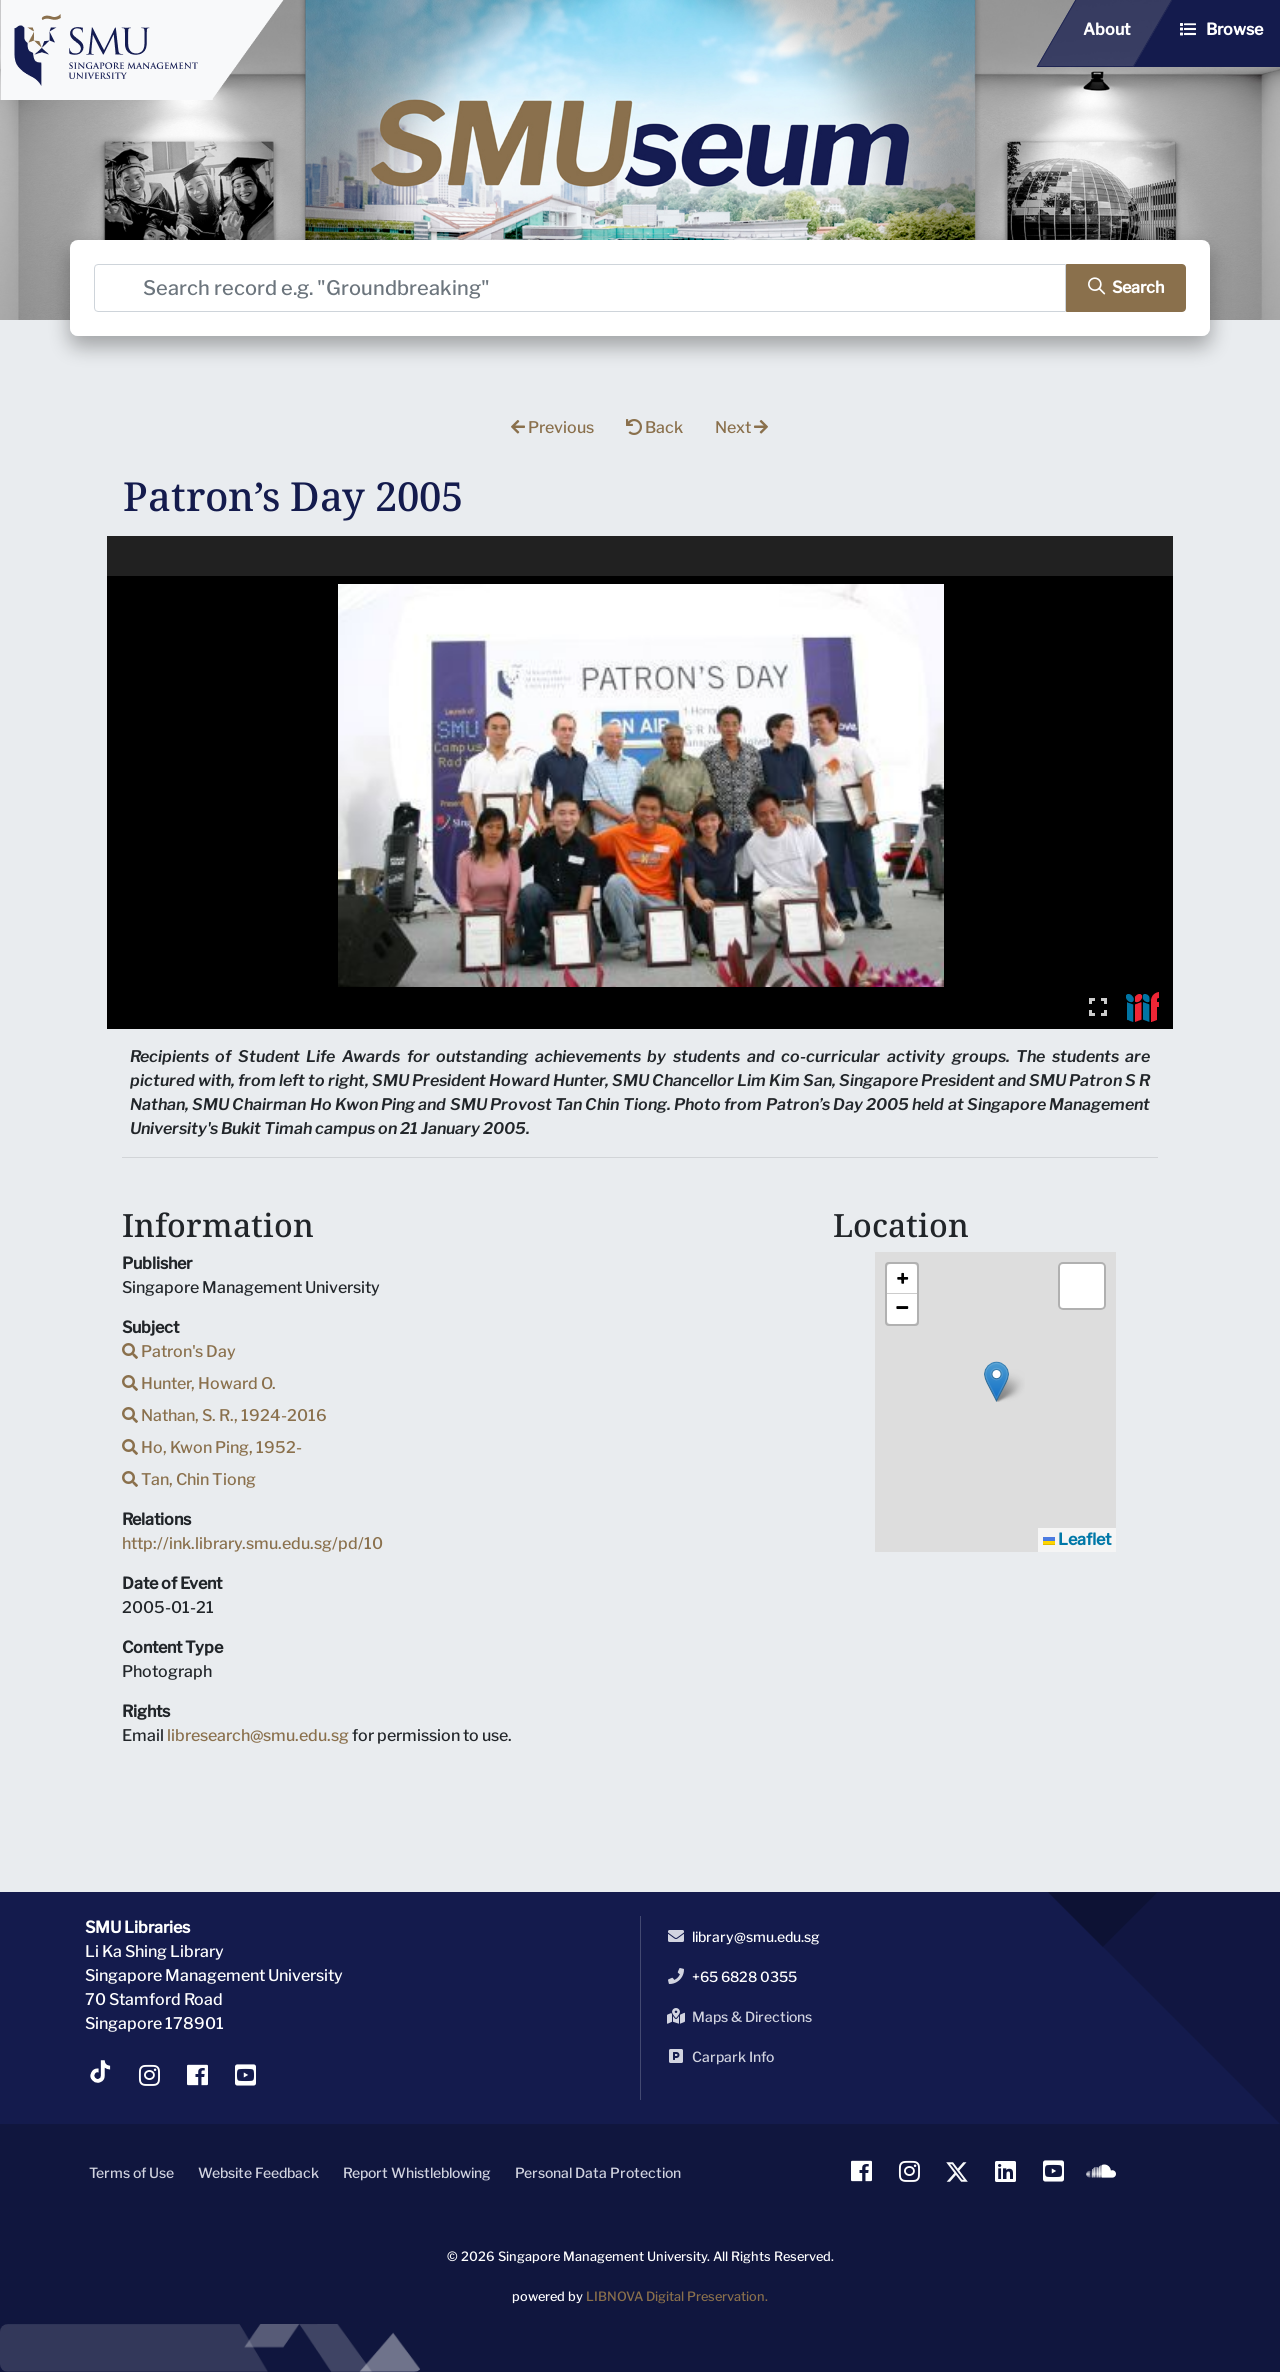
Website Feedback (258, 2172)
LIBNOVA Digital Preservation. (677, 2296)
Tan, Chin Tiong (189, 1479)
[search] (1126, 288)
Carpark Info (717, 2056)
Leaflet (1077, 1539)
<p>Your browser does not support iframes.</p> (640, 782)
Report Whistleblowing (417, 2172)
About (1106, 29)
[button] (996, 1381)
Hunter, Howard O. (199, 1383)
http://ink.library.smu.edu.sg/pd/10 (252, 1543)
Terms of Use (131, 2172)
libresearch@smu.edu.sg (258, 1735)
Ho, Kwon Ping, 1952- (212, 1447)
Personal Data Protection (598, 2172)
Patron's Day (179, 1351)
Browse (1234, 29)
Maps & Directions (736, 2016)
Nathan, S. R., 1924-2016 (224, 1415)
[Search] (580, 288)
